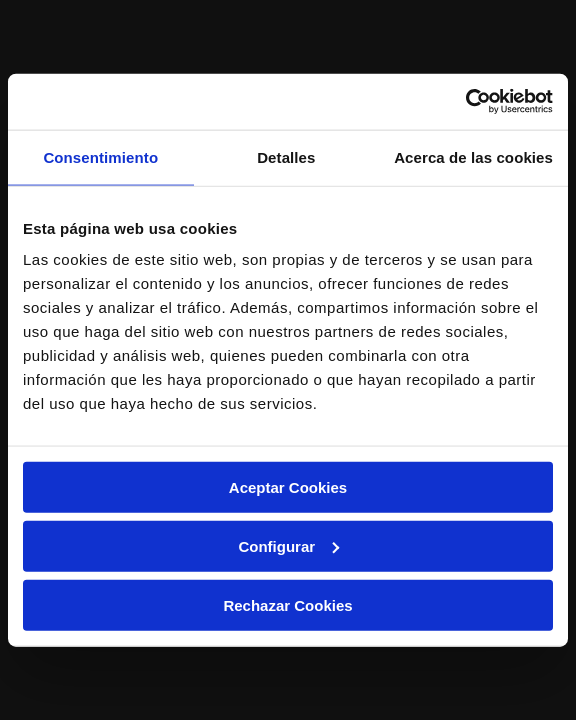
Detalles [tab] (286, 156)
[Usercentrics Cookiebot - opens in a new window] (465, 102)
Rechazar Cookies (287, 604)
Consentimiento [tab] (100, 156)
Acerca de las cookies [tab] (473, 156)
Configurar (288, 545)
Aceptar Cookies (288, 487)
